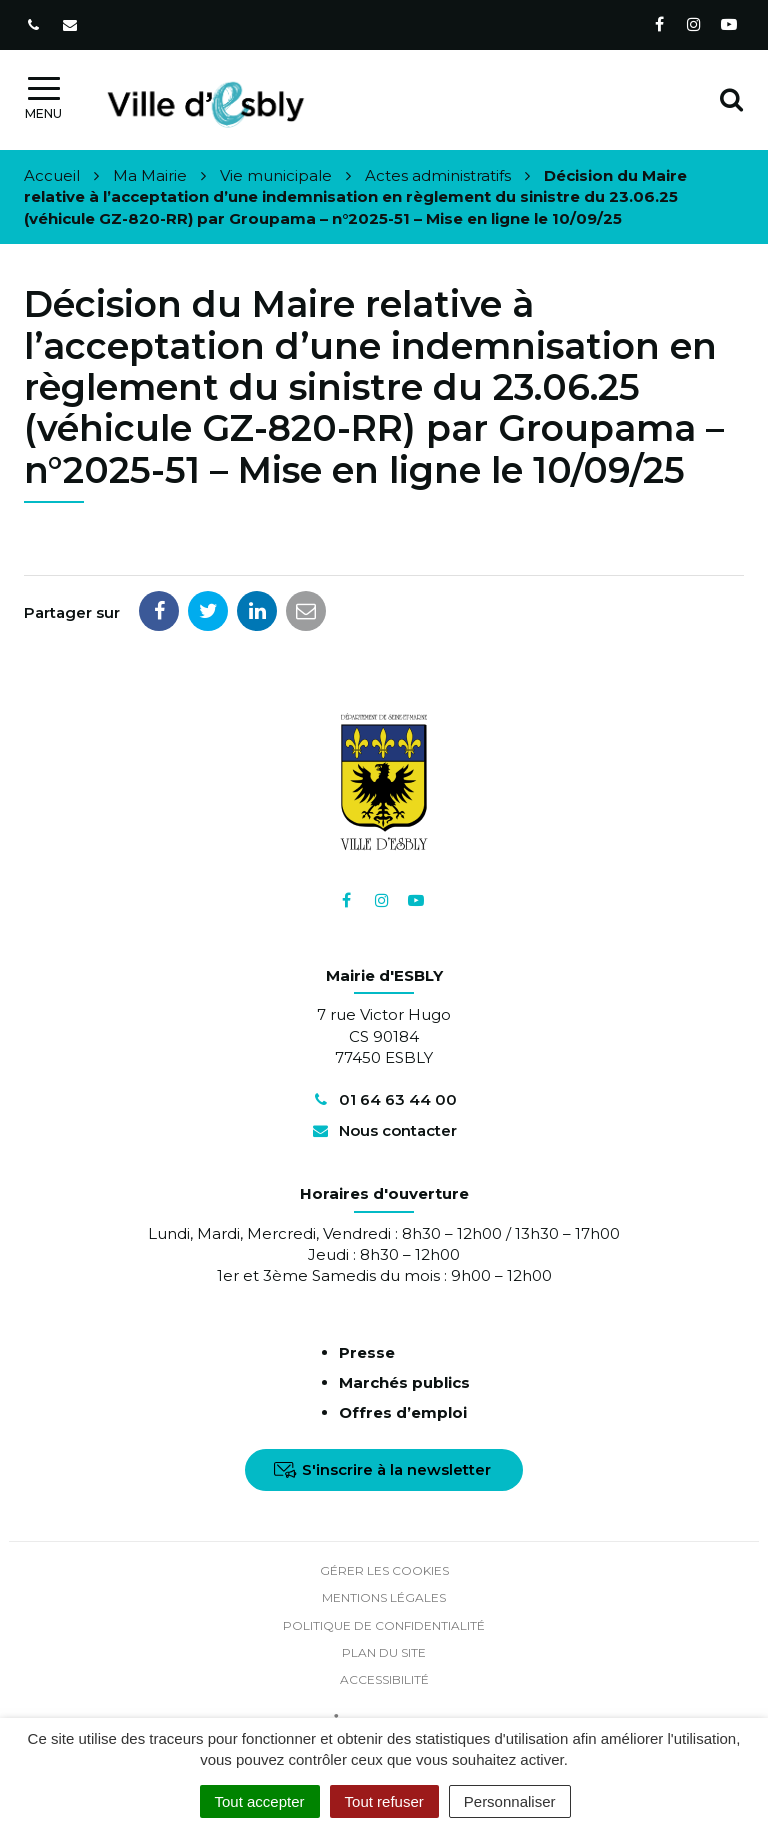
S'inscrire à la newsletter (382, 1469)
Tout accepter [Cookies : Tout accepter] (260, 1801)
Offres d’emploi (403, 1412)
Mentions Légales (384, 1597)
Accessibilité (384, 1679)
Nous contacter (384, 1130)
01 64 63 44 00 (384, 1099)
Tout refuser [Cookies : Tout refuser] (384, 1801)
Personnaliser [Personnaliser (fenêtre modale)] (510, 1801)
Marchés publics (404, 1382)
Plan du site (384, 1652)
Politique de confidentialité (384, 1625)
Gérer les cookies (384, 1570)
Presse (367, 1352)
